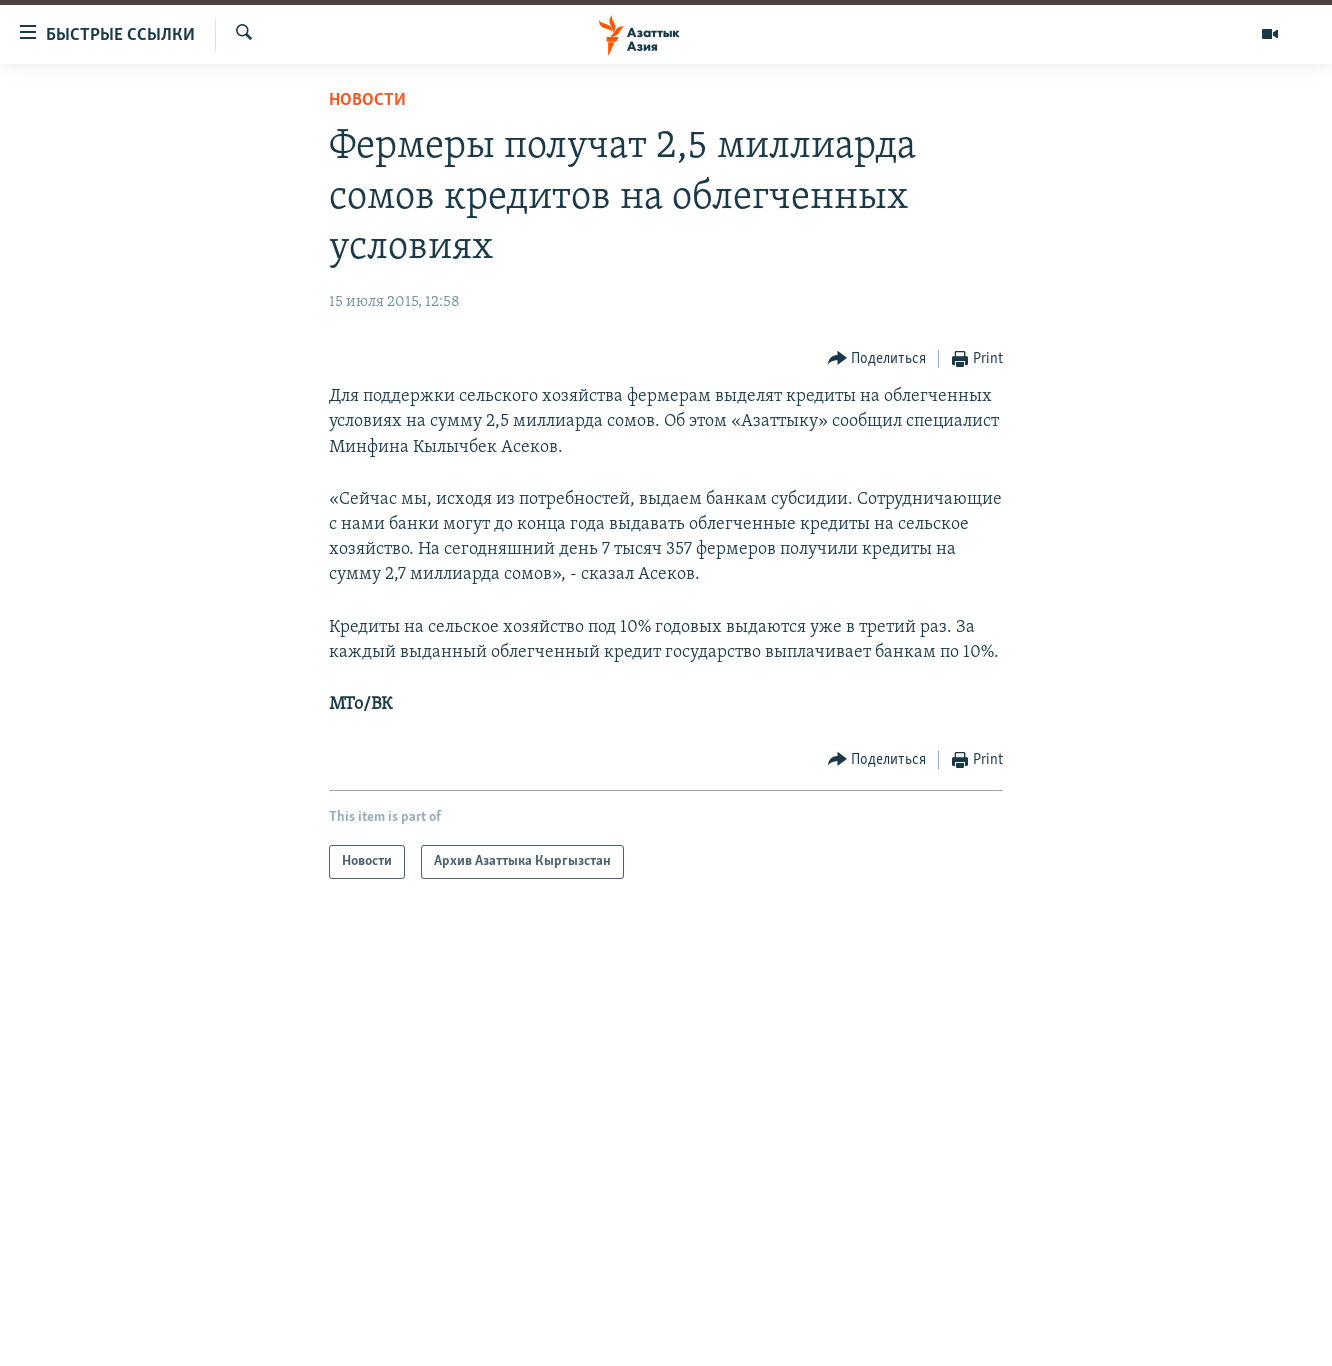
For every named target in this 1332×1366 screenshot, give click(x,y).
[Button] (877, 359)
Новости (367, 100)
